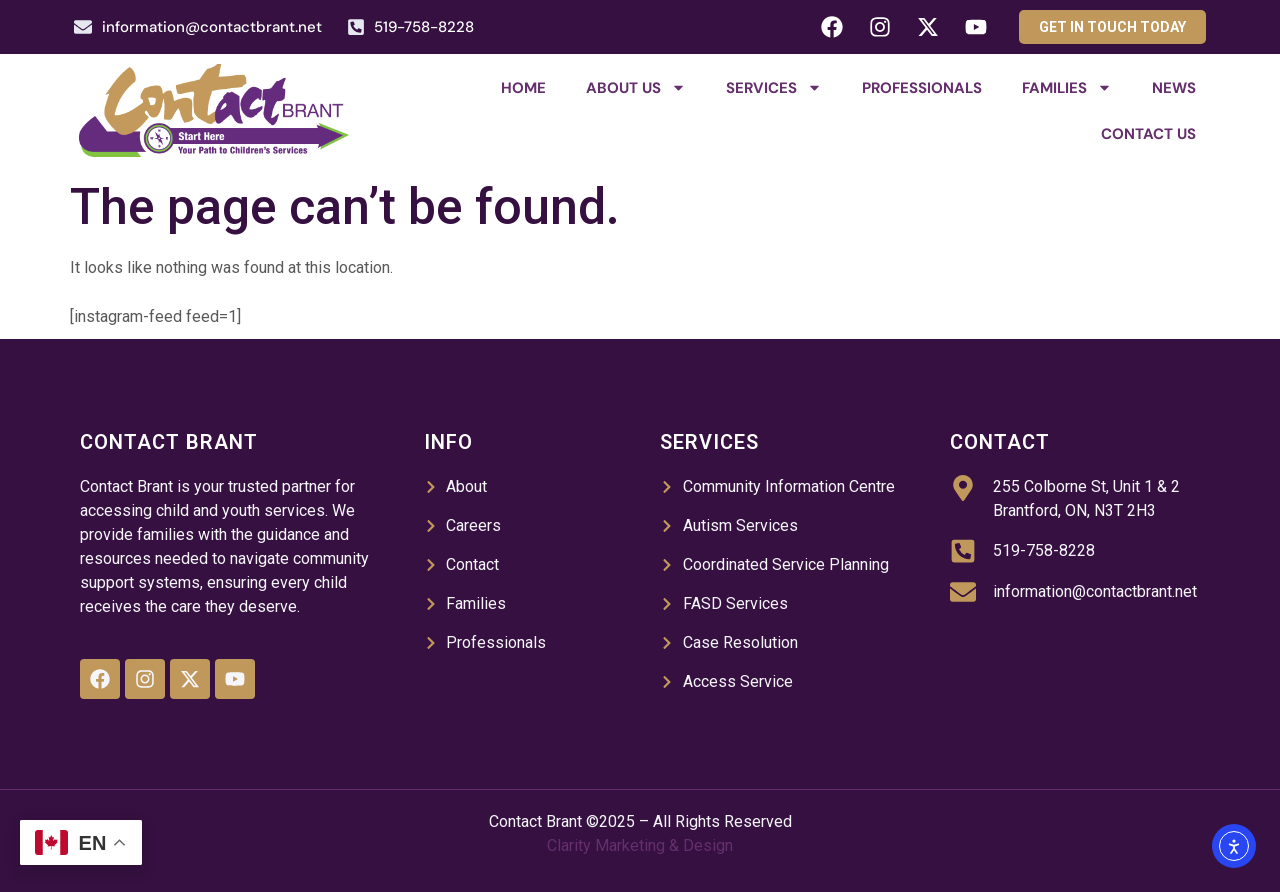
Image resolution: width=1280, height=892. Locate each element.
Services (774, 87)
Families (1067, 87)
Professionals (922, 88)
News (1174, 88)
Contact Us (1148, 134)
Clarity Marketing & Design (640, 845)
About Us (636, 87)
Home (523, 88)
